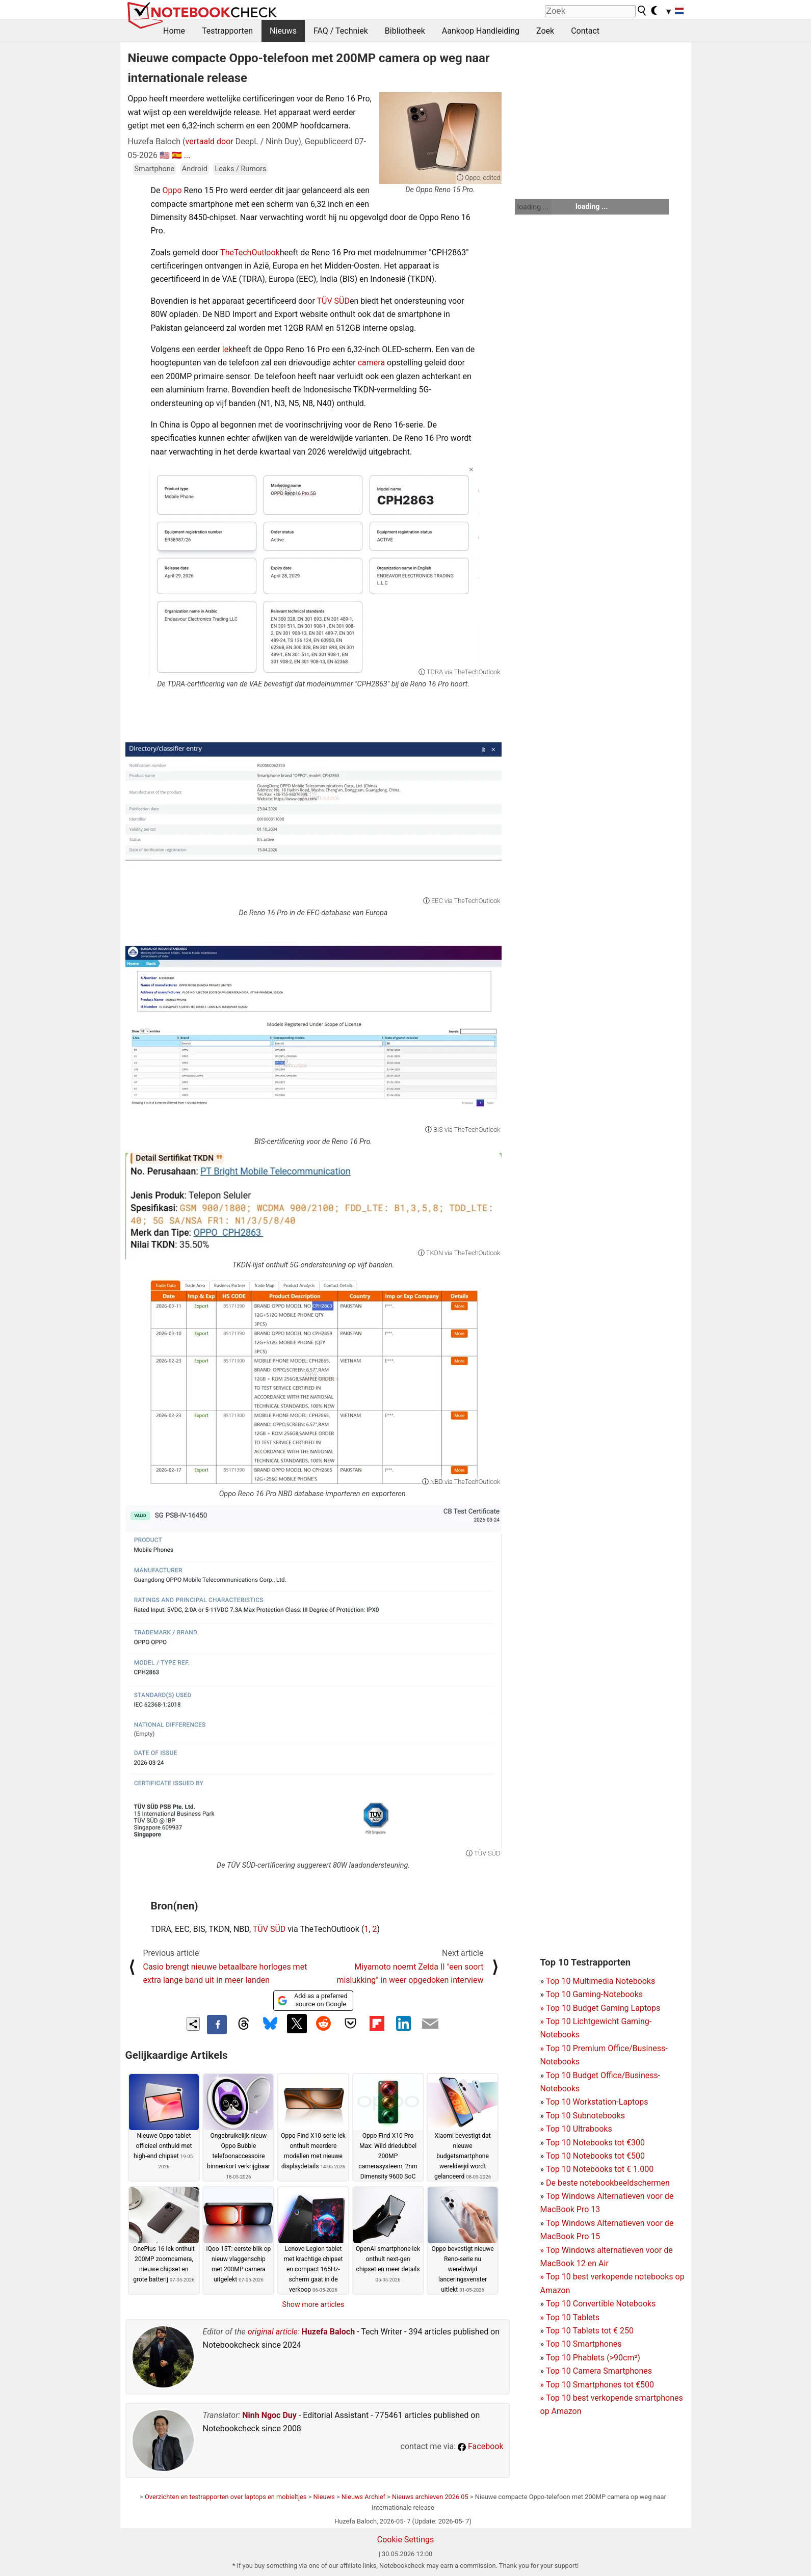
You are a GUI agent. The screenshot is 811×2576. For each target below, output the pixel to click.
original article (273, 2331)
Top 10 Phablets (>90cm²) (593, 2357)
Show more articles (313, 2304)
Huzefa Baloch (328, 2331)
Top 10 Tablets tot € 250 (590, 2330)
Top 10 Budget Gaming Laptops (600, 2008)
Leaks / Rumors (240, 169)
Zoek (545, 31)
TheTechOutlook (250, 252)
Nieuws (283, 31)
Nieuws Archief (363, 2497)
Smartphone (155, 169)
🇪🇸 (177, 155)
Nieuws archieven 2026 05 (430, 2497)
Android (194, 169)
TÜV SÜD (333, 301)
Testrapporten (227, 31)
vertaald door (209, 141)
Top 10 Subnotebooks (585, 2115)
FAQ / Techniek (340, 31)
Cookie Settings (405, 2539)
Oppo (171, 190)
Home (174, 31)
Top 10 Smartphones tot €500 (597, 2384)
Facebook (480, 2446)
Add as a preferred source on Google (312, 2000)
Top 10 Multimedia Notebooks (601, 1981)
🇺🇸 (165, 155)
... (187, 155)
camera (371, 362)
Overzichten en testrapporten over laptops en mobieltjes (225, 2497)
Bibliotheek (405, 31)
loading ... (532, 207)
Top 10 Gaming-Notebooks (594, 1994)
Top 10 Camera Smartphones (599, 2371)
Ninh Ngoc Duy (269, 2415)
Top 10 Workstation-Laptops (597, 2102)
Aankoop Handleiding (480, 31)
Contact (585, 31)
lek (227, 349)
